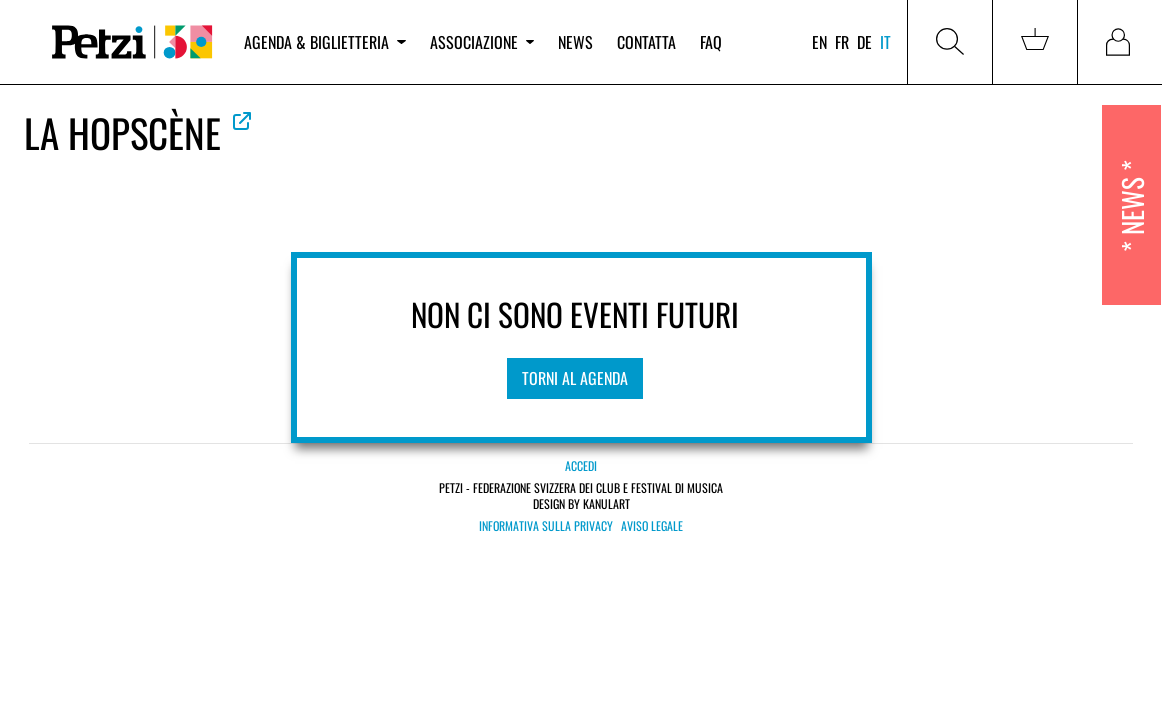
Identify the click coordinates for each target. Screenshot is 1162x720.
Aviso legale (652, 526)
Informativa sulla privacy (546, 526)
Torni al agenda (575, 378)
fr (842, 42)
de (864, 42)
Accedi (581, 465)
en (819, 42)
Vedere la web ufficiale (242, 121)
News (575, 42)
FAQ (711, 42)
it (885, 42)
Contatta (646, 42)
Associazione (482, 42)
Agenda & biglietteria (324, 42)
